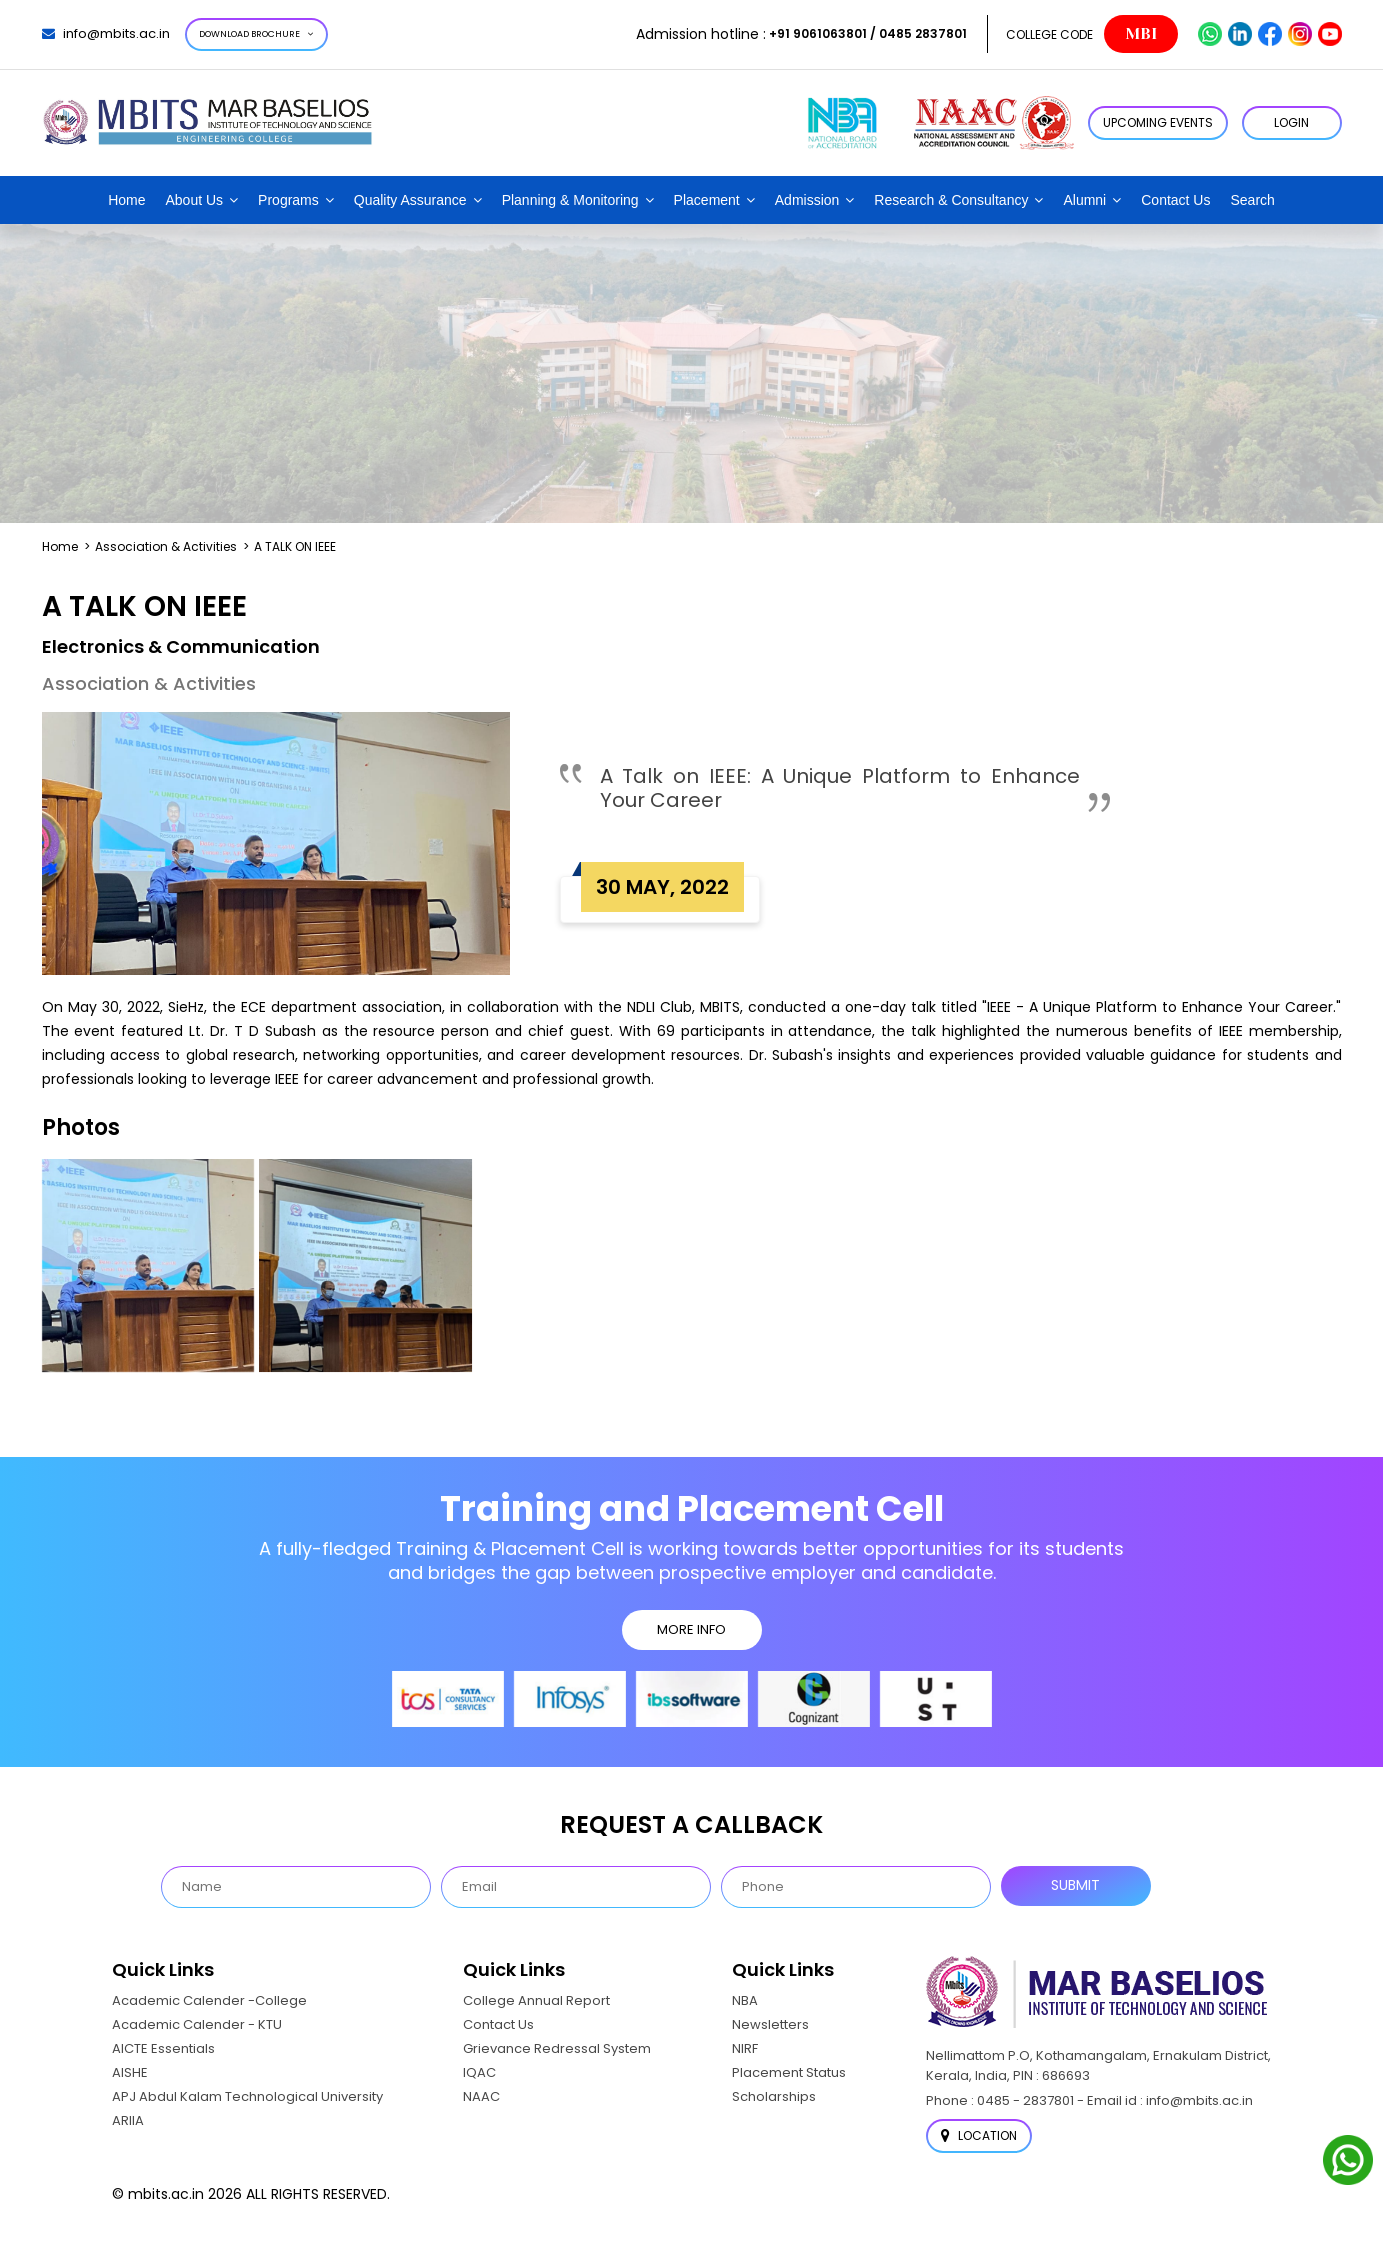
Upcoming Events (1158, 122)
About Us (195, 200)
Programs (288, 200)
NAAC (481, 2096)
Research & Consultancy (951, 200)
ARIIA (128, 2120)
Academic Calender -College (209, 2000)
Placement (707, 200)
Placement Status (789, 2072)
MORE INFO (691, 1629)
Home (126, 200)
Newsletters (770, 2024)
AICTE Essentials (163, 2048)
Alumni (1084, 200)
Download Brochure (256, 34)
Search (1252, 200)
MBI (1141, 34)
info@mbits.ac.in (106, 33)
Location (979, 2135)
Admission (807, 200)
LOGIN (1291, 122)
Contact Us (1175, 200)
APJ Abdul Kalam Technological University (247, 2096)
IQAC (479, 2072)
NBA (745, 2000)
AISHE (130, 2072)
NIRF (745, 2048)
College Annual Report (536, 2000)
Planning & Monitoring (570, 200)
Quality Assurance (410, 200)
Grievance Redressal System (557, 2048)
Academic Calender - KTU (197, 2024)
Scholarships (774, 2096)
